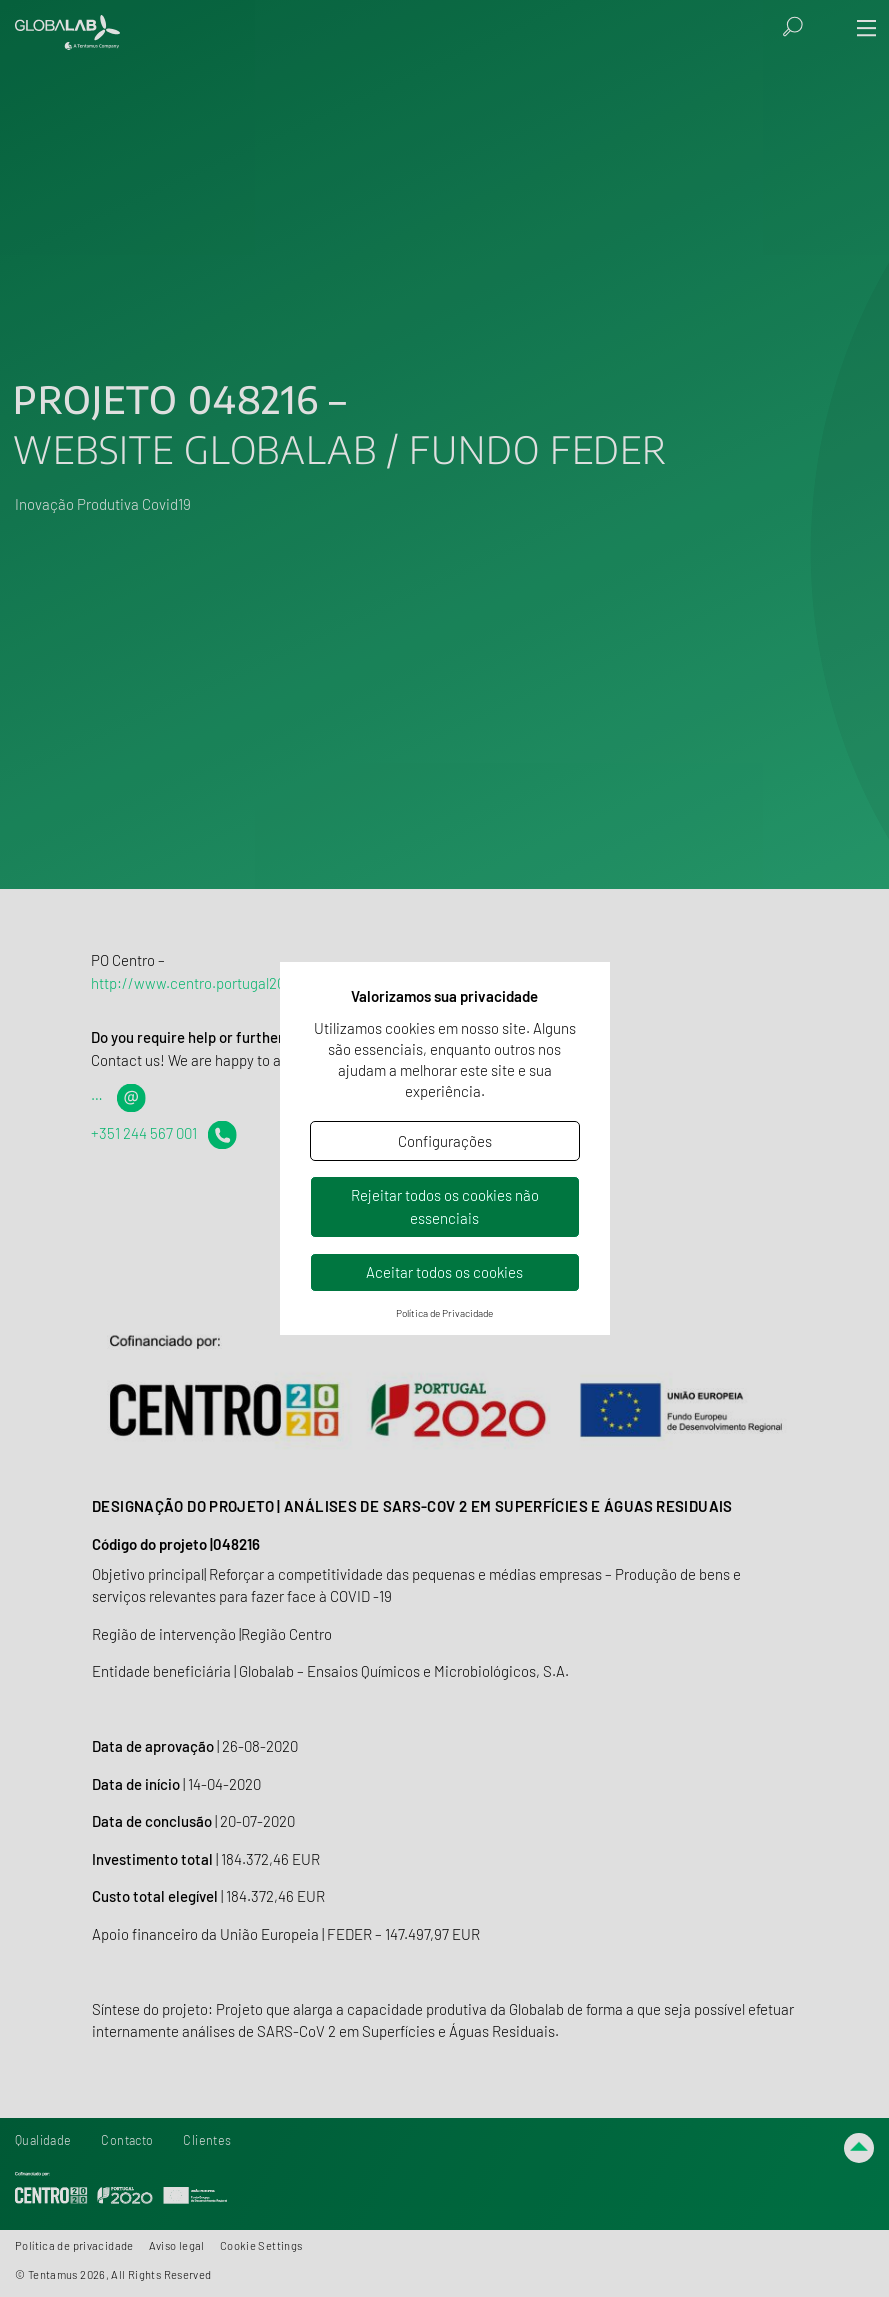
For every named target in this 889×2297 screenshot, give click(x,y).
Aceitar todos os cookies (444, 1272)
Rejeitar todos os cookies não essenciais (445, 1206)
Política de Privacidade (444, 1313)
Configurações (445, 1141)
